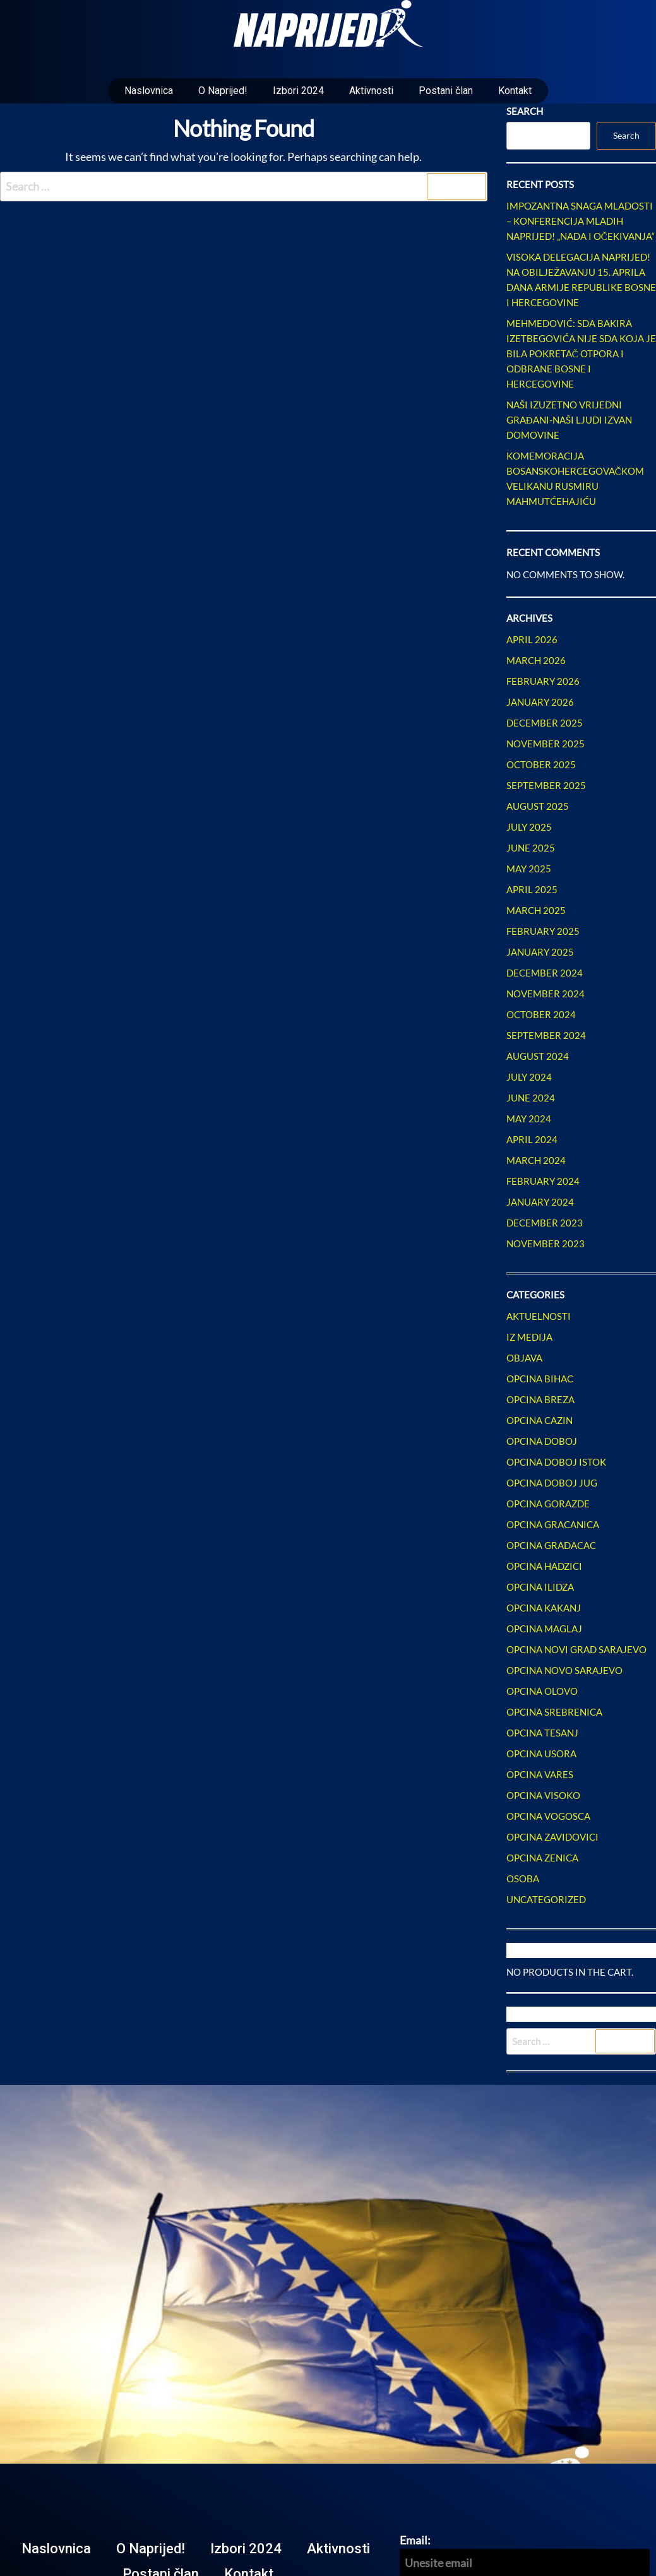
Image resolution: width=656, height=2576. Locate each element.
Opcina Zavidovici (552, 1837)
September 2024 (546, 1035)
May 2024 (528, 1118)
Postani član (446, 91)
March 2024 (536, 1160)
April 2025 (532, 889)
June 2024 (530, 1097)
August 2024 (537, 1056)
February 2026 (543, 681)
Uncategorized (546, 1899)
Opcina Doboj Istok (556, 1462)
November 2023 (545, 1243)
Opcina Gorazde (548, 1503)
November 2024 (545, 993)
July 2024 (529, 1077)
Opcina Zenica (542, 1857)
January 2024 (540, 1202)
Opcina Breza (540, 1399)
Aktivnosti (371, 91)
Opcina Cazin (539, 1420)
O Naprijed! (222, 91)
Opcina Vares (539, 1774)
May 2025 (528, 868)
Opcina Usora (541, 1753)
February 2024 (543, 1181)
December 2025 (544, 722)
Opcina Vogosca (548, 1816)
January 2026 (540, 702)
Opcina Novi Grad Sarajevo (576, 1649)
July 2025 (529, 827)
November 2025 (545, 743)
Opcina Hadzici (544, 1566)
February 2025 (543, 931)
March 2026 (536, 660)
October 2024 (541, 1014)
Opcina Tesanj (542, 1732)
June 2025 (530, 847)
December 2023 (544, 1222)
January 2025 (540, 952)
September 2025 (546, 785)
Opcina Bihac (539, 1378)
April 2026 (532, 639)
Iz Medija (529, 1337)
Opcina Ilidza (540, 1587)
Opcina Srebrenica (554, 1712)
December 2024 (544, 972)
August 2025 (537, 806)
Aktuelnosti (538, 1316)
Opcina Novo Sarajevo (564, 1670)
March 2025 (536, 910)
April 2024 (532, 1139)
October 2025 (541, 764)
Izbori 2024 (298, 91)
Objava (524, 1357)
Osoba (522, 1878)
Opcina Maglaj (544, 1628)
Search (524, 111)
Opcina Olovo (542, 1691)
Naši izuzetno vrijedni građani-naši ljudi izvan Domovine (569, 420)
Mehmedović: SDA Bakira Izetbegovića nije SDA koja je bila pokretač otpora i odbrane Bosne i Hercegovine (581, 353)
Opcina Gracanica (552, 1524)
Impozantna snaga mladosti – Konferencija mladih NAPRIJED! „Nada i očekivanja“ (580, 221)
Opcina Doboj (541, 1441)
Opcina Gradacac (551, 1545)
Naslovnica (148, 91)
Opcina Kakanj (543, 1607)
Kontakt (515, 91)
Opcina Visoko (543, 1795)
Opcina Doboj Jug (551, 1482)
